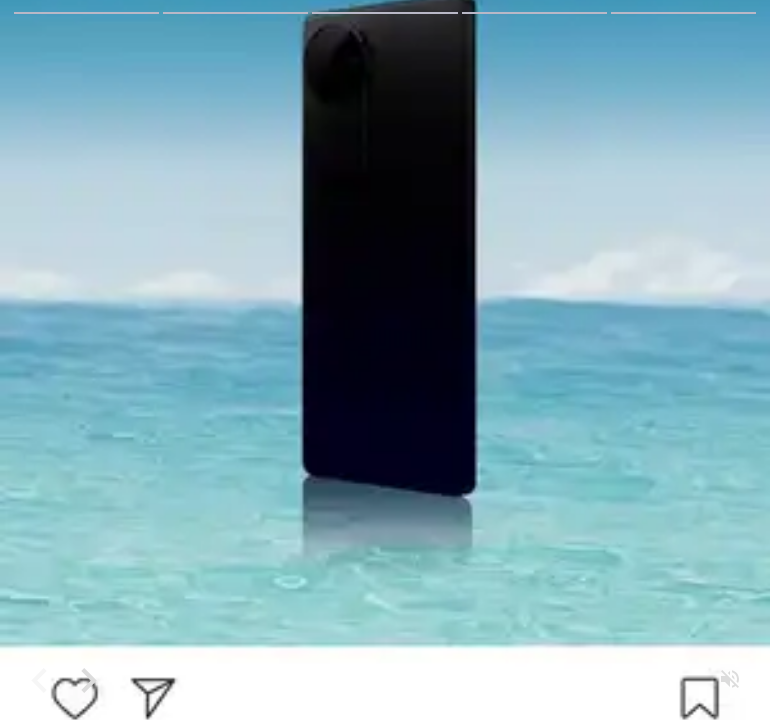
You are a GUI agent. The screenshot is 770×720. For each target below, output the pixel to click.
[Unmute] (730, 680)
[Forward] (88, 680)
